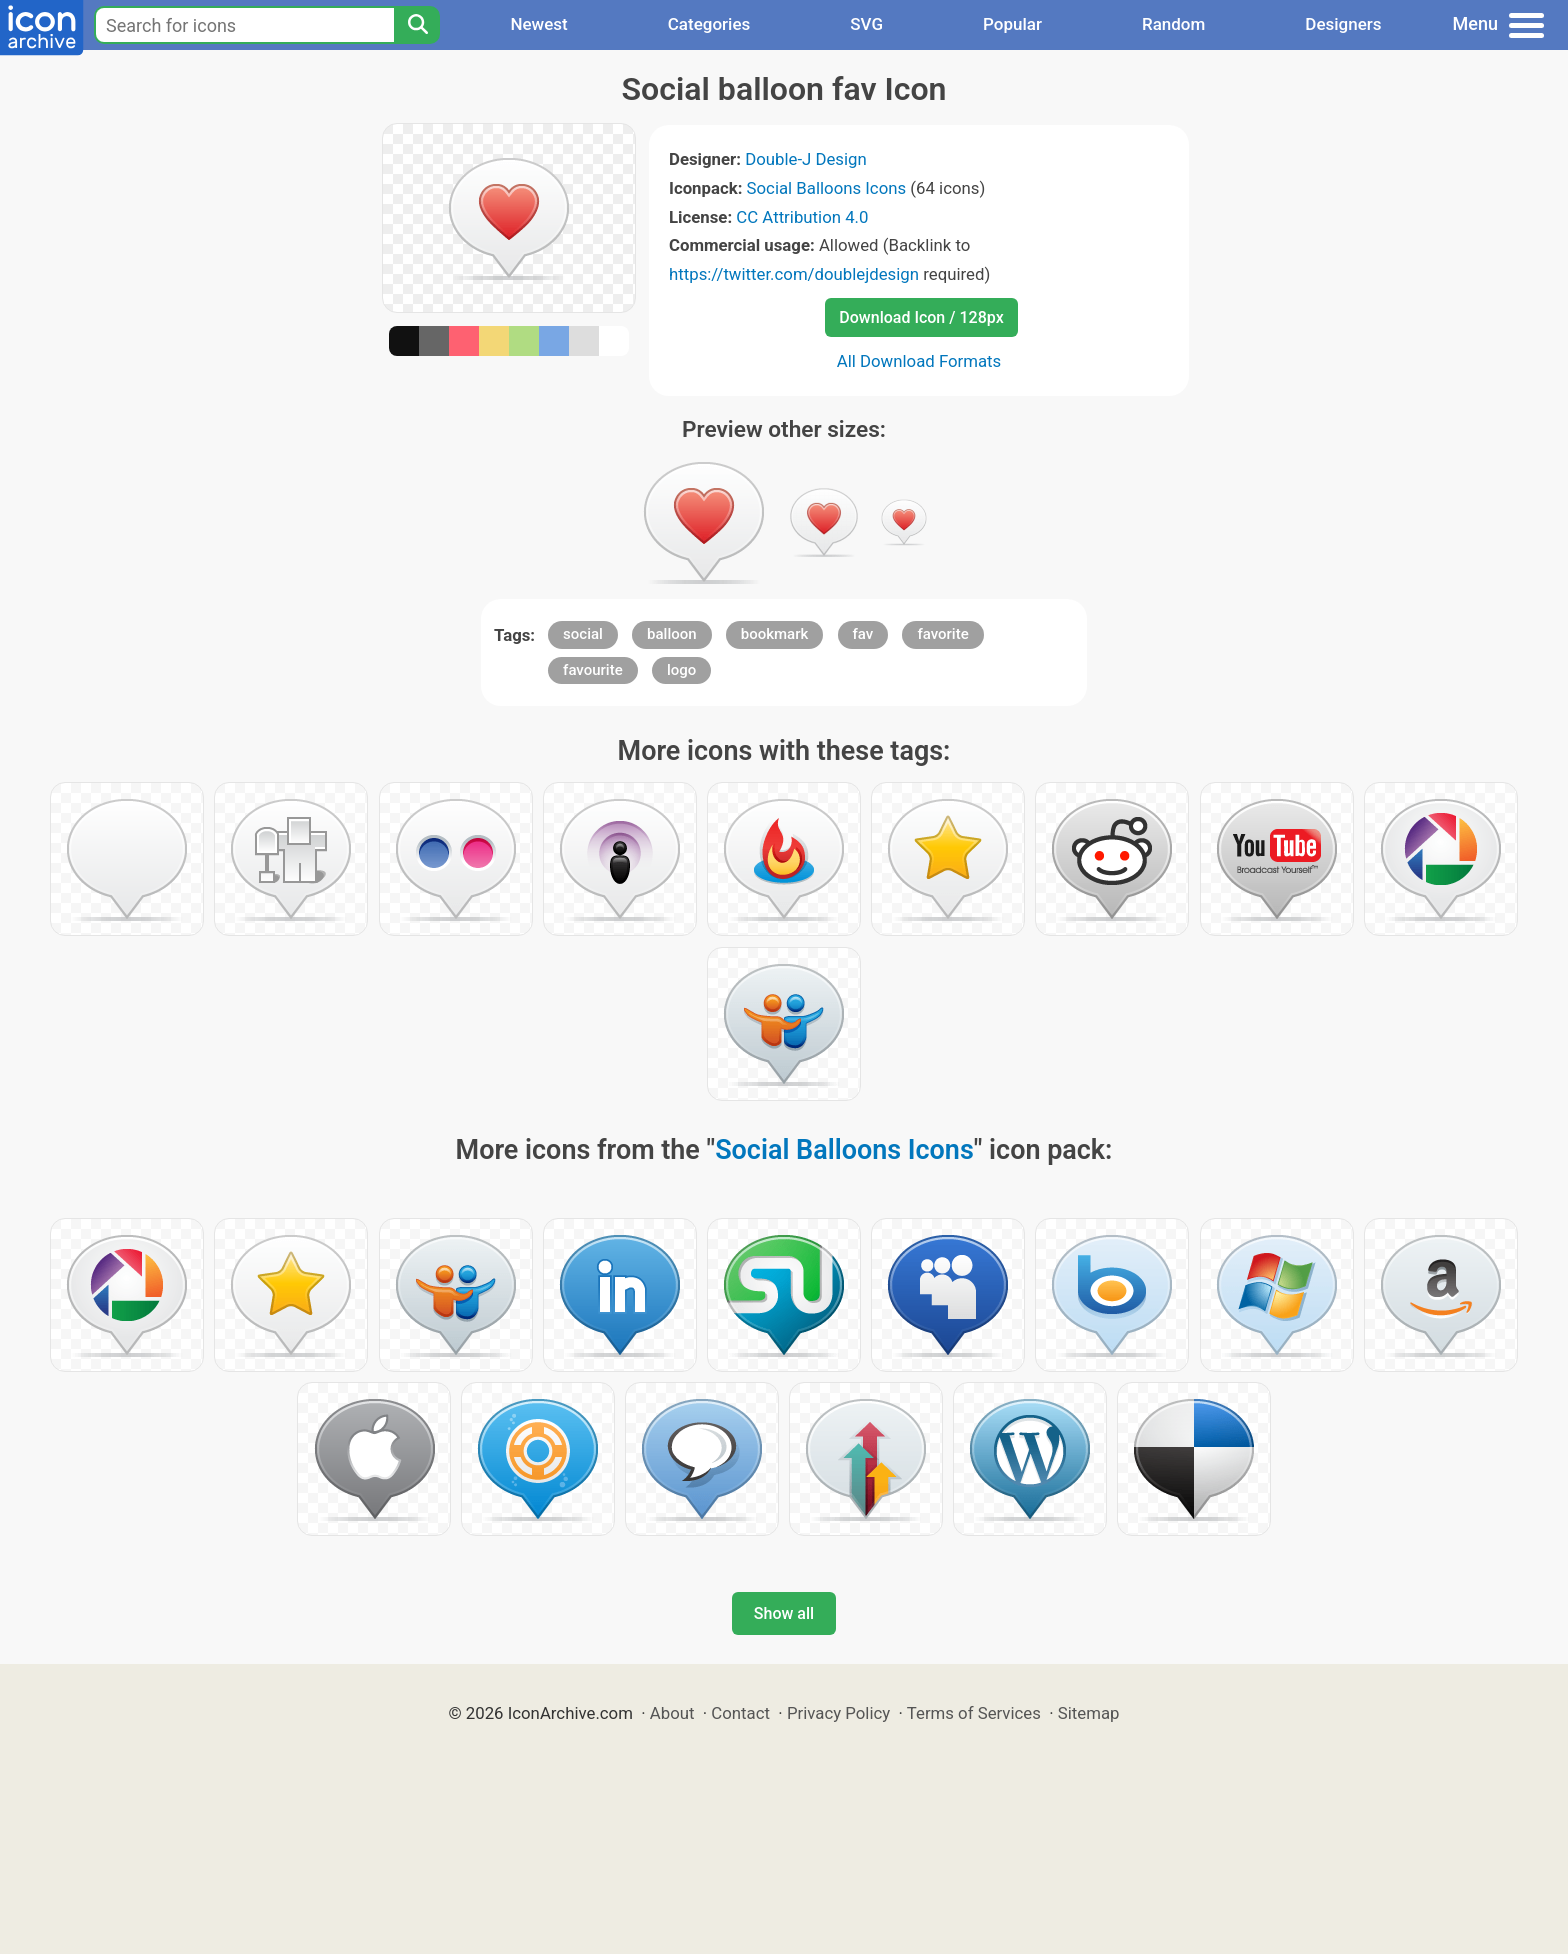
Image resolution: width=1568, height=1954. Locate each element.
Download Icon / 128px (921, 317)
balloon (672, 634)
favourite (593, 670)
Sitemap (1089, 1713)
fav (863, 634)
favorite (942, 634)
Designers (1343, 24)
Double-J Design (806, 159)
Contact (740, 1713)
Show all (784, 1613)
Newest (538, 24)
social (583, 634)
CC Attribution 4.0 (802, 217)
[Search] (417, 25)
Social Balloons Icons (827, 188)
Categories (709, 24)
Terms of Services (974, 1713)
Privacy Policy (838, 1713)
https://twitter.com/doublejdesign (794, 274)
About (672, 1713)
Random (1173, 24)
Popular (1012, 24)
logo (681, 670)
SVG (866, 24)
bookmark (775, 634)
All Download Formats (919, 361)
